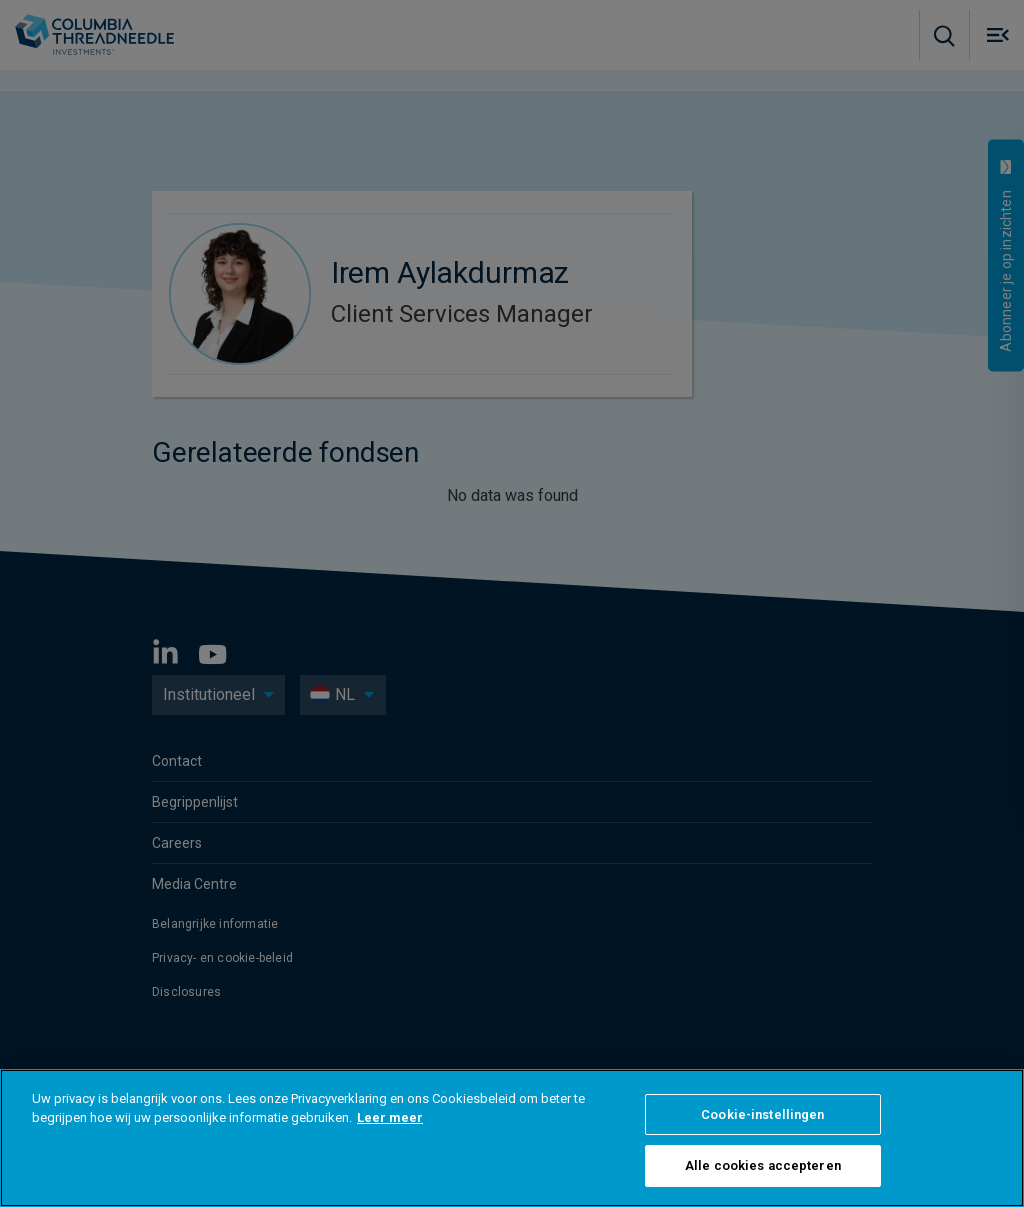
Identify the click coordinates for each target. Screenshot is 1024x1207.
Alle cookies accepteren (763, 1165)
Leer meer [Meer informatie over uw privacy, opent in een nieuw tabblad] (390, 1117)
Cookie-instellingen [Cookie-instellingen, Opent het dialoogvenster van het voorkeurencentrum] (762, 1114)
